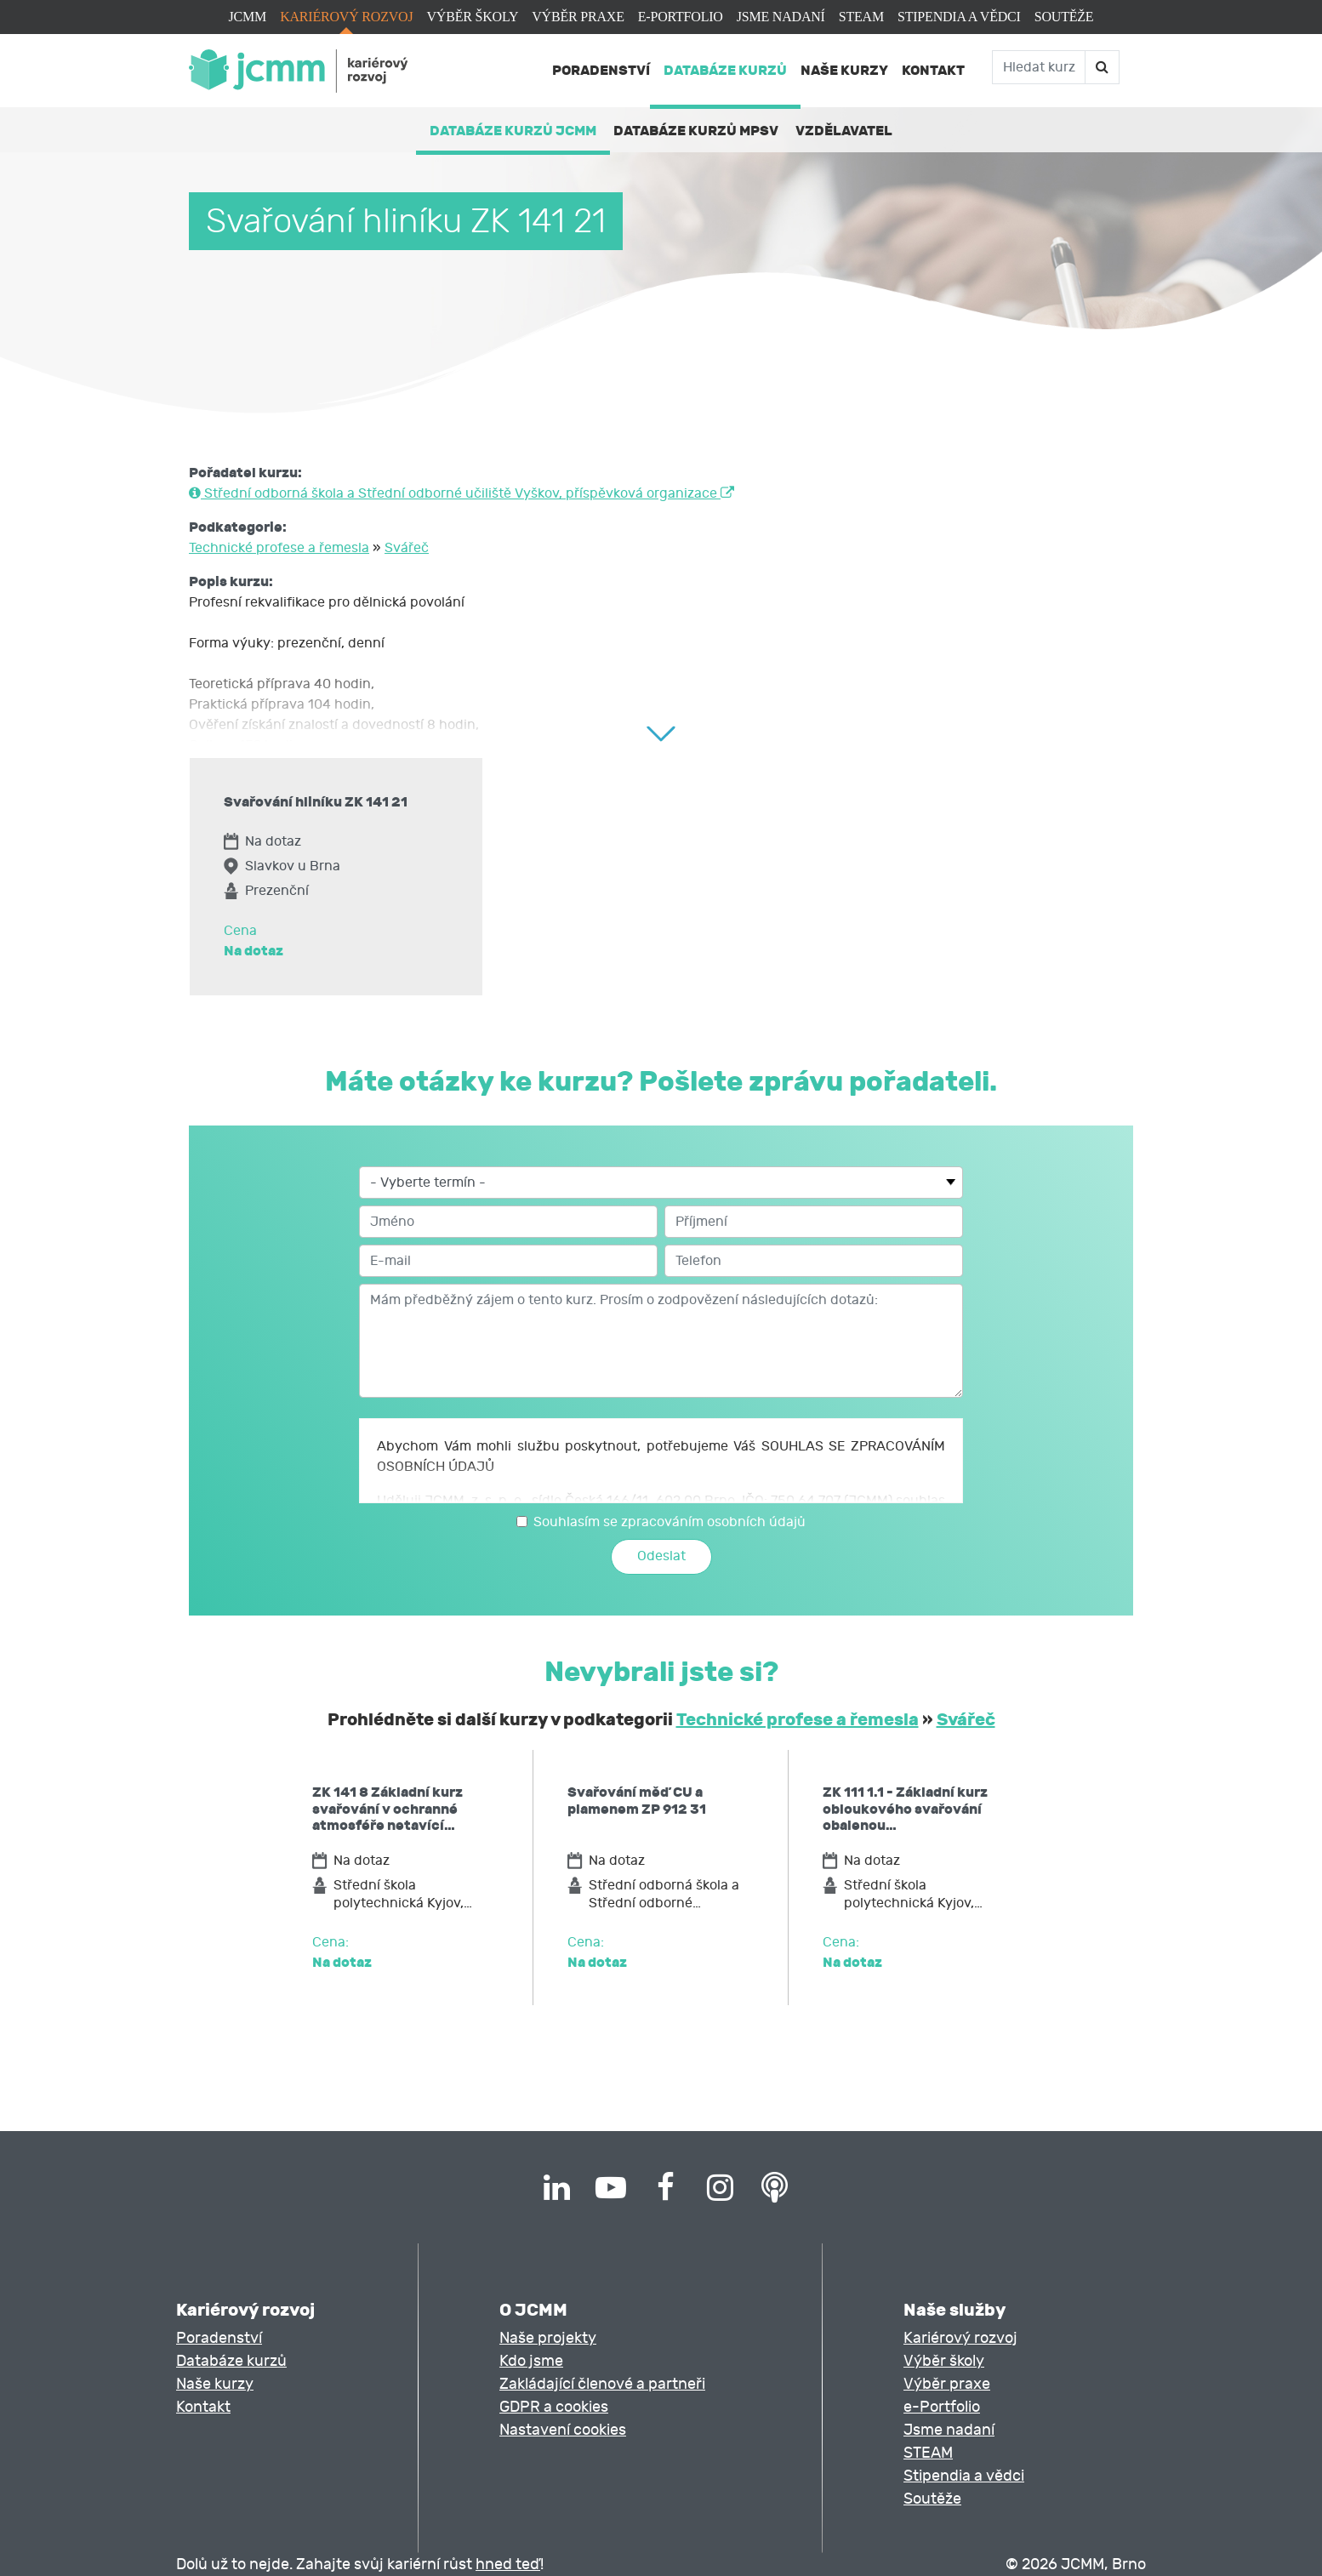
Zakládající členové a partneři (602, 2384)
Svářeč (407, 548)
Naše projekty (547, 2338)
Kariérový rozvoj (346, 16)
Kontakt (933, 70)
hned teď (508, 2564)
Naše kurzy (844, 70)
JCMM (248, 16)
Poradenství (601, 70)
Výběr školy (472, 16)
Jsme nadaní (781, 16)
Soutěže (1064, 16)
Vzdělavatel (843, 131)
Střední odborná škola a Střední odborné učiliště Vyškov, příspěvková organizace (461, 493)
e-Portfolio (680, 16)
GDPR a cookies (553, 2407)
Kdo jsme (531, 2361)
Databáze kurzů (725, 70)
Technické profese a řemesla (279, 548)
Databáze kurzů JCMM (513, 131)
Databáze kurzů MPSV (695, 131)
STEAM (861, 16)
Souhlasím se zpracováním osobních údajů (669, 1522)
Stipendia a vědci (959, 16)
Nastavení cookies (562, 2430)
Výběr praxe (578, 16)
